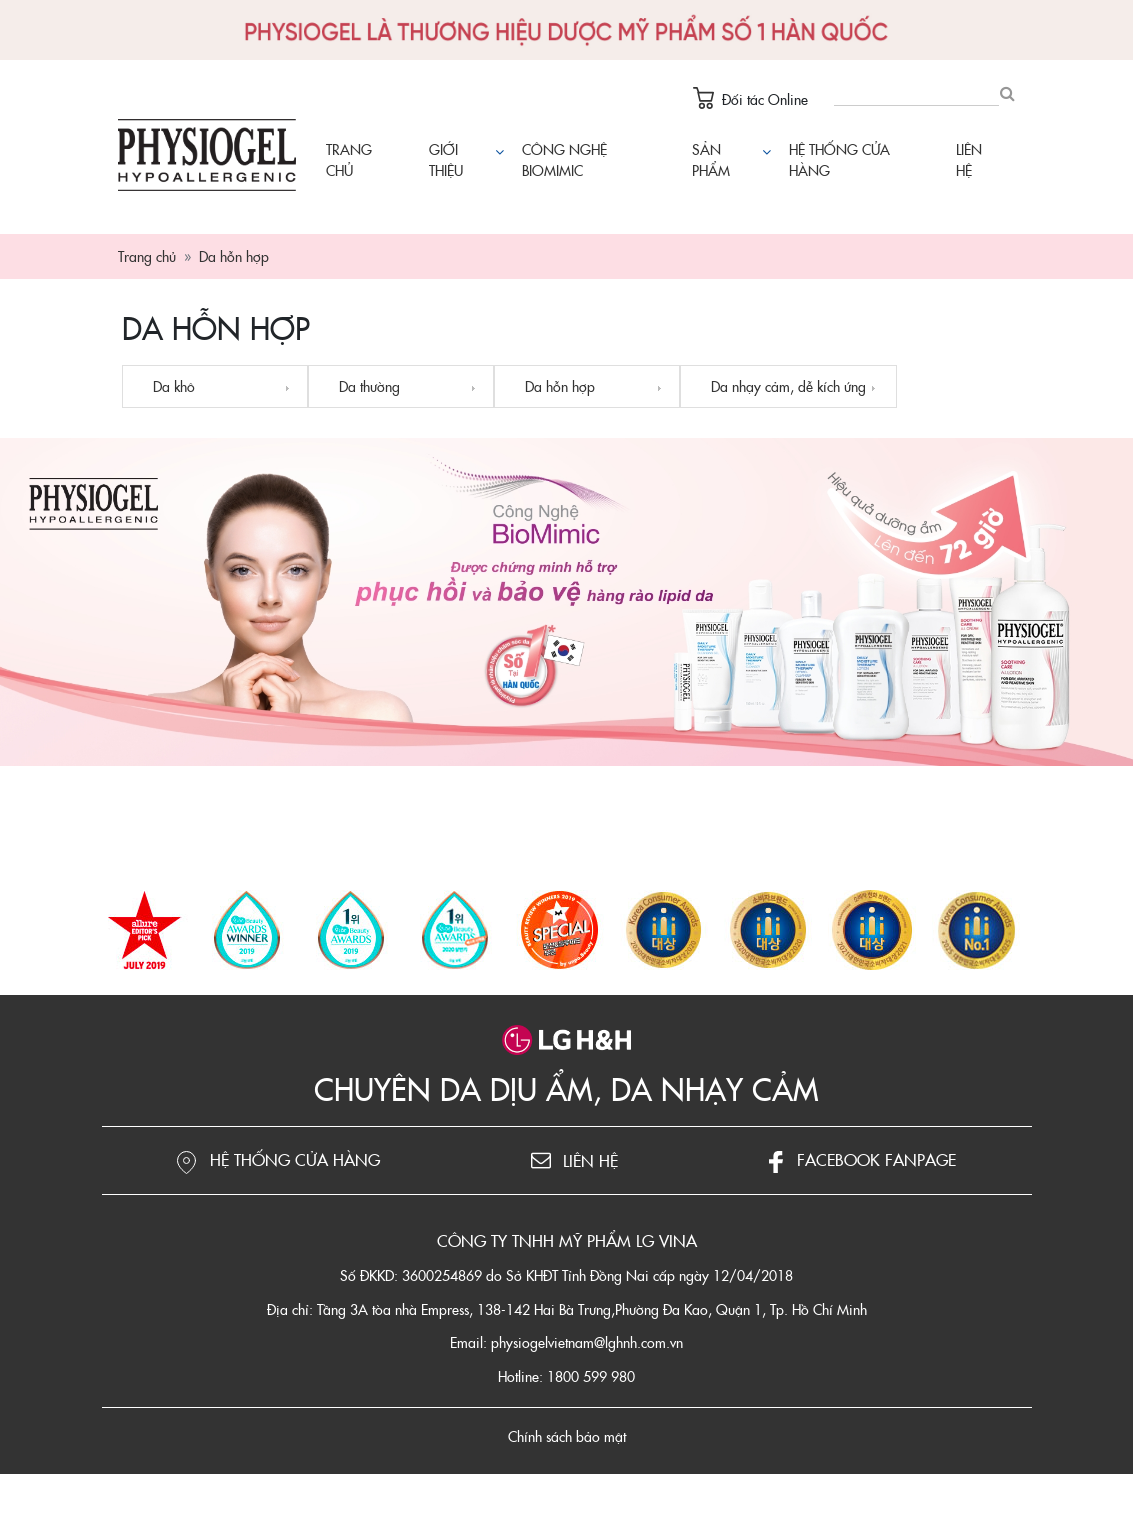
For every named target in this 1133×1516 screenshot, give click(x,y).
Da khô (174, 386)
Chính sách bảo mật (567, 1436)
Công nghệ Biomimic (564, 159)
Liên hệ (969, 159)
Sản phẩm (729, 159)
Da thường (369, 386)
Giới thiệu (446, 159)
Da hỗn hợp (560, 386)
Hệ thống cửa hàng (839, 159)
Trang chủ (349, 159)
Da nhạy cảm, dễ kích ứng (788, 386)
